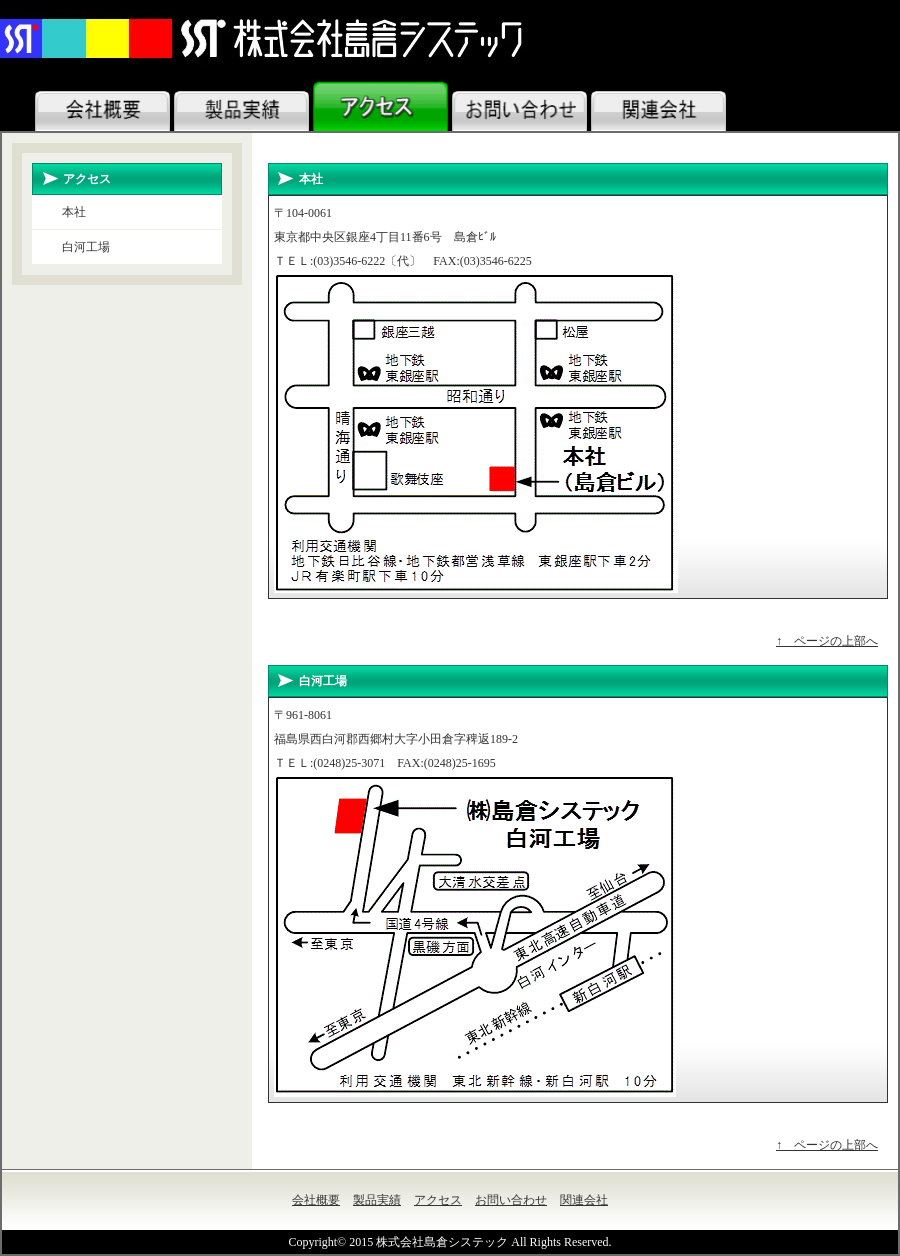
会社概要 (316, 1200)
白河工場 (86, 247)
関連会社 (584, 1200)
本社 (74, 212)
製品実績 (377, 1200)
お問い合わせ (511, 1200)
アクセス (438, 1200)
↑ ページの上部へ (827, 641)
